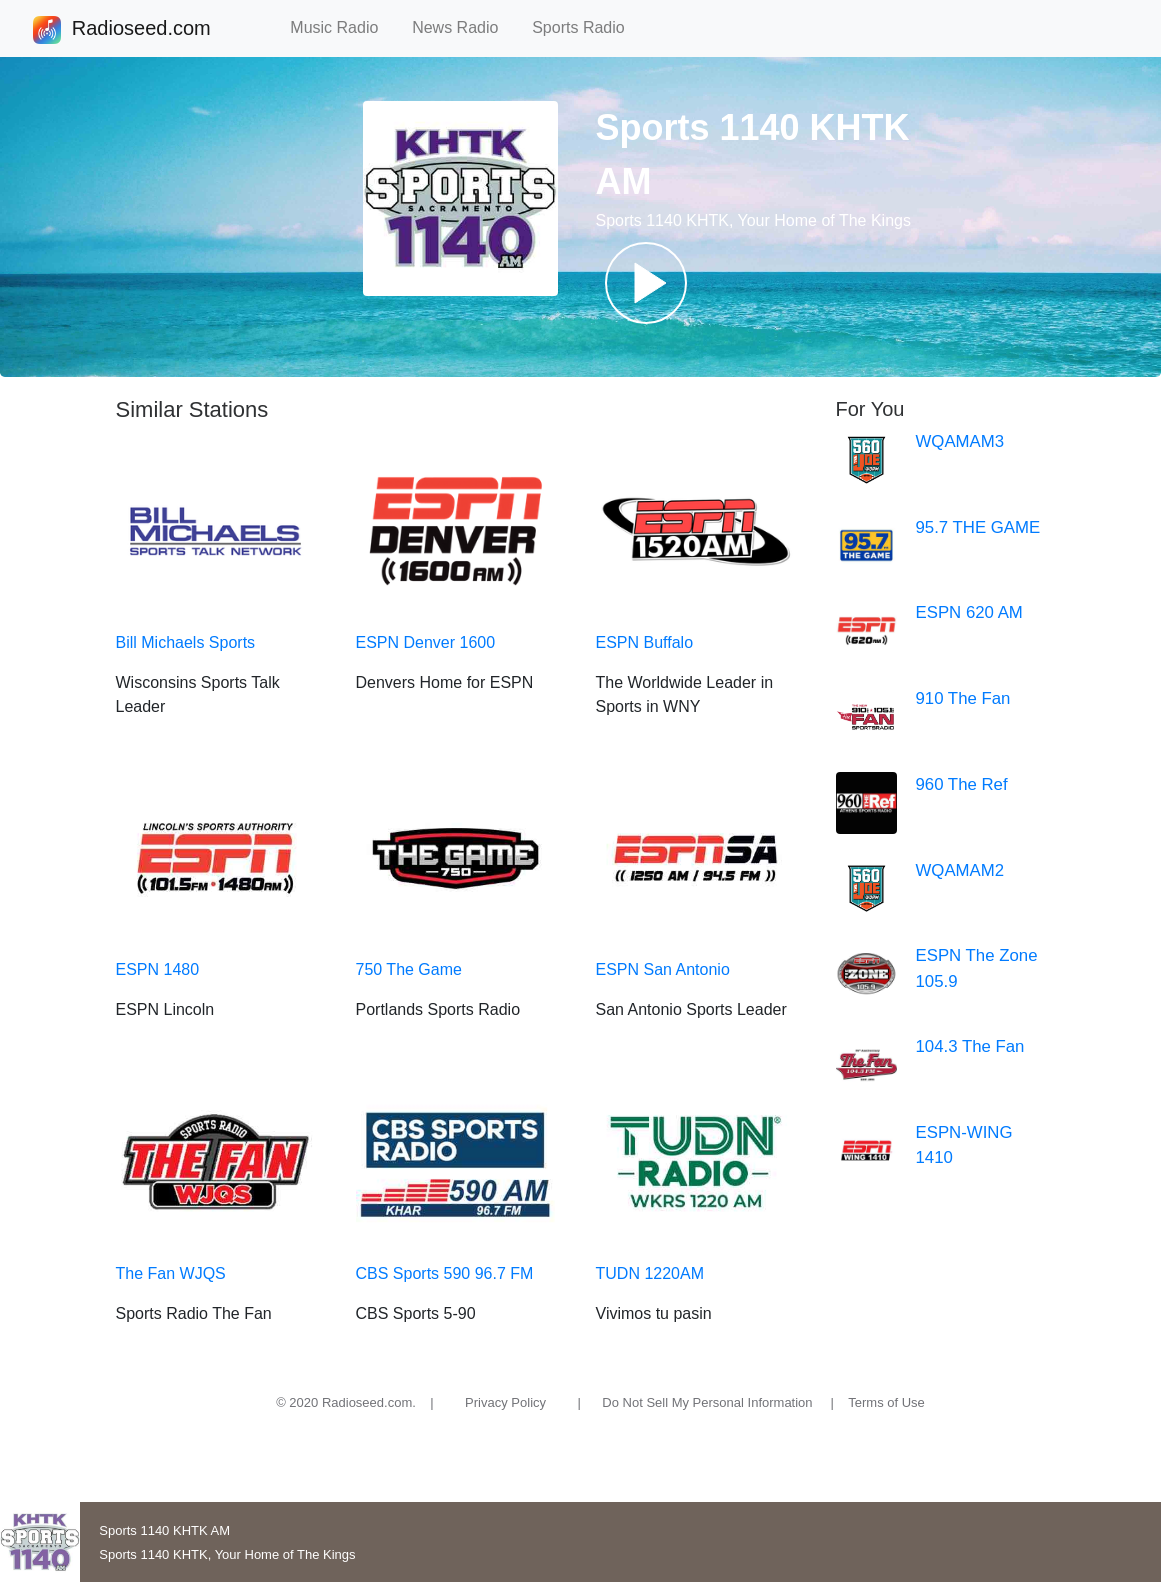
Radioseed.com (141, 30)
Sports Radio (587, 27)
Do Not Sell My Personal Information (707, 1402)
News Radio (464, 27)
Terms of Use (886, 1402)
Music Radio (343, 27)
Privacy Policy (505, 1402)
